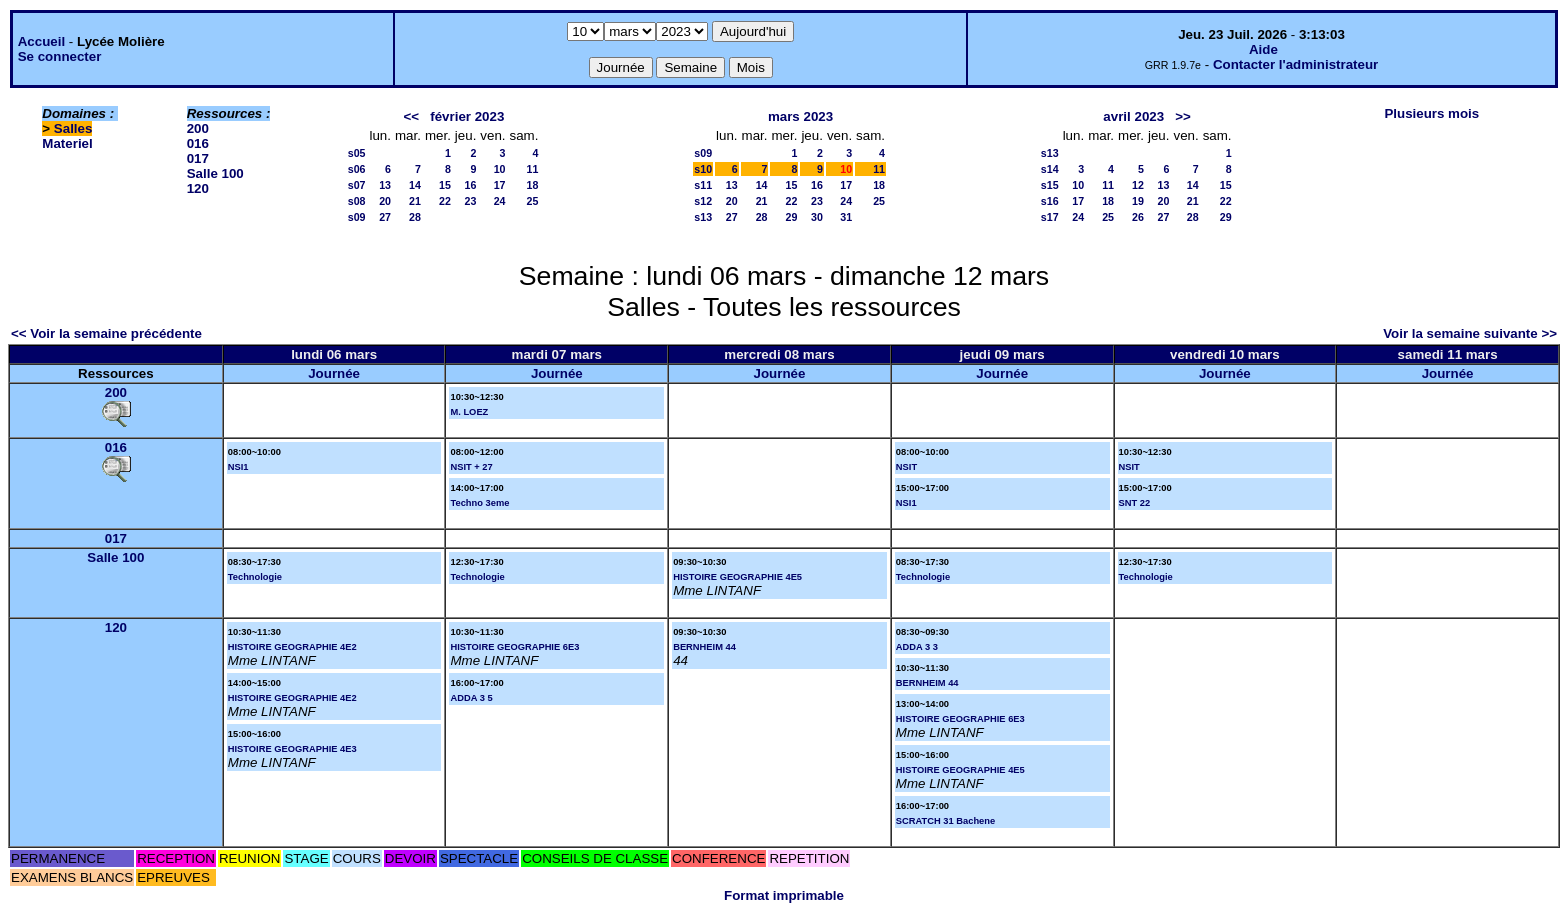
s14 (1050, 169)
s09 (357, 217)
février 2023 (467, 116)
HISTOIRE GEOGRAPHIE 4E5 (737, 577)
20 (385, 201)
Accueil (41, 41)
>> (1183, 116)
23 (470, 201)
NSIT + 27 (471, 467)
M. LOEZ (469, 412)
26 (1138, 217)
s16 (1050, 201)
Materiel (67, 143)
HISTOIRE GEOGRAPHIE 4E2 (292, 647)
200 (198, 128)
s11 (703, 185)
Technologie (255, 577)
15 (445, 185)
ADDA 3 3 (917, 647)
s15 (1050, 185)
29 (792, 217)
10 (500, 169)
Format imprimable (784, 895)
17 (500, 185)
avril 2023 (1133, 116)
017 (198, 158)
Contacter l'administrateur (1295, 64)
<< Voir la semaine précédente (106, 333)
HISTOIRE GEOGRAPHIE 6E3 (514, 647)
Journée (334, 373)
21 (415, 201)
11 (533, 169)
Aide (1263, 49)
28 (415, 217)
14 (415, 185)
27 (385, 217)
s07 (357, 185)
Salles (73, 128)
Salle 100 (215, 173)
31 (846, 217)
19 (1138, 201)
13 (385, 185)
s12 (703, 201)
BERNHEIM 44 (704, 647)
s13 (703, 217)
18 (533, 185)
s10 (703, 169)
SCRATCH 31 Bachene (945, 821)
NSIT (906, 467)
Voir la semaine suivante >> (1470, 333)
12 (1138, 185)
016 (198, 143)
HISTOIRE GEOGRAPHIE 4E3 (292, 749)
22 (445, 201)
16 (470, 185)
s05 (357, 153)
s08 (357, 201)
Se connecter (60, 56)
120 (198, 188)
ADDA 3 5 (471, 698)
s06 (357, 169)
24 (500, 201)
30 (817, 217)
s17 (1050, 217)
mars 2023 (800, 116)
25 (533, 201)
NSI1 (238, 467)
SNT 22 (1135, 503)
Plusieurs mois (1431, 113)
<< (412, 116)
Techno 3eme (479, 503)
